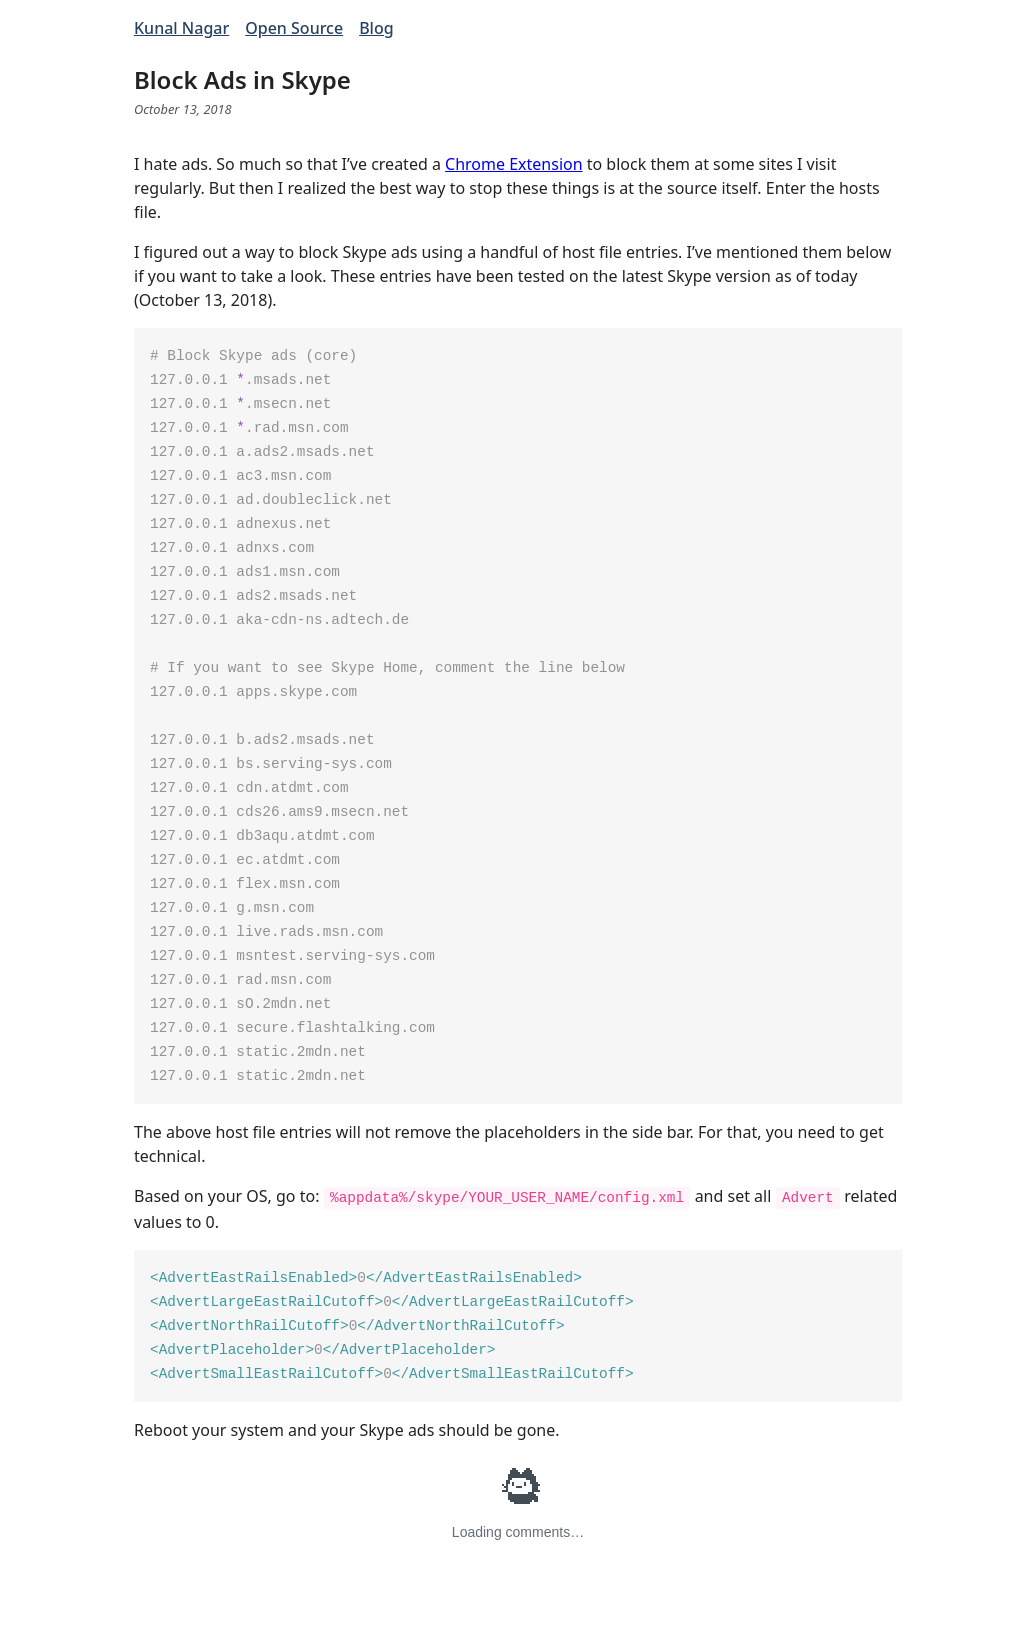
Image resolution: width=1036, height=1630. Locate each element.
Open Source (294, 28)
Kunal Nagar (181, 28)
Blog (376, 28)
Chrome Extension (514, 164)
